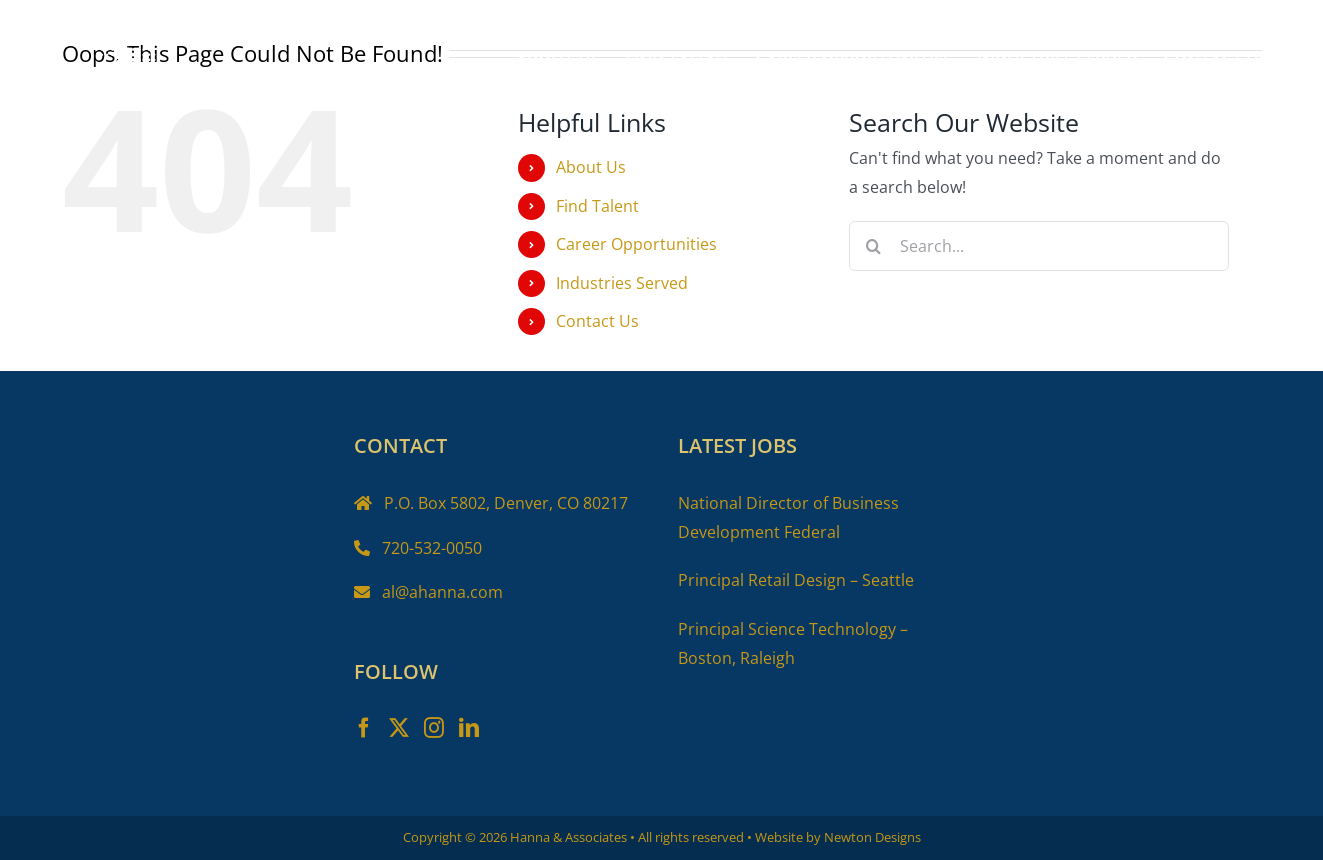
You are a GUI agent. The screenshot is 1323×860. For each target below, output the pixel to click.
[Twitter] (399, 728)
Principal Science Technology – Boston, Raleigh (793, 643)
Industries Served (622, 283)
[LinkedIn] (469, 728)
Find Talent (597, 206)
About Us (591, 167)
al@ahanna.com (442, 592)
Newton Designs (872, 837)
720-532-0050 (432, 548)
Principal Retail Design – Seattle (796, 580)
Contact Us (597, 321)
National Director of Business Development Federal (788, 517)
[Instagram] (434, 728)
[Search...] (1039, 246)
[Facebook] (364, 728)
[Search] (874, 246)
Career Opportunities (636, 244)
